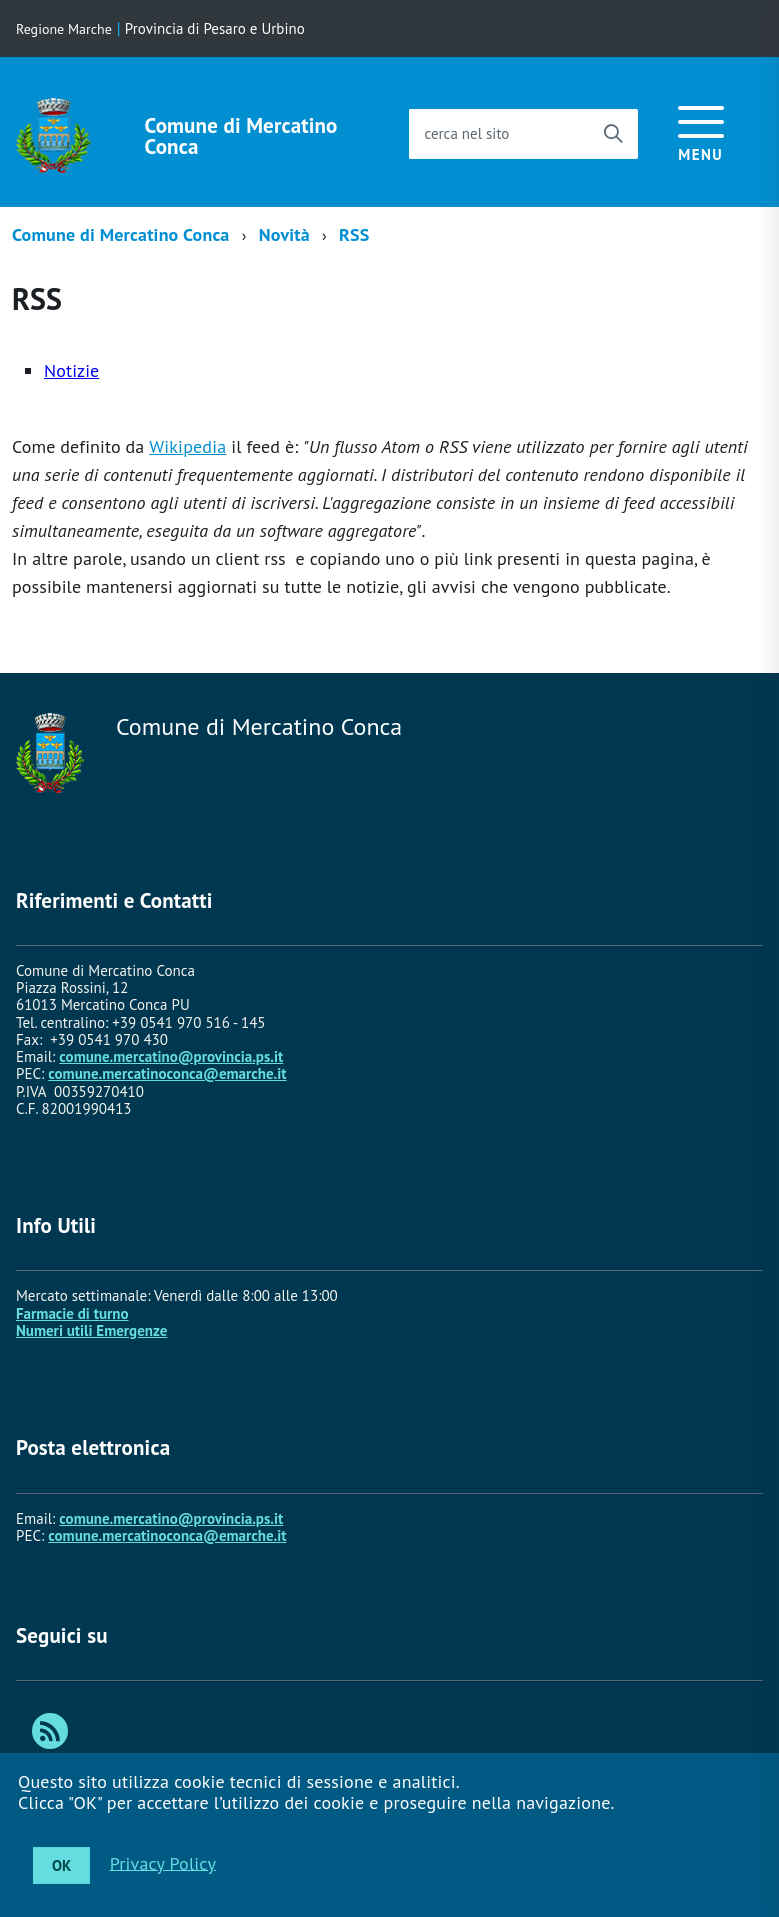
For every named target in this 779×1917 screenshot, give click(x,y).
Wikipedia (187, 446)
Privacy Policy (163, 1862)
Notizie (71, 370)
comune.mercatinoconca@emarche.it (167, 1073)
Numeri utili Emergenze (91, 1330)
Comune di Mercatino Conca (241, 136)
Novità (284, 234)
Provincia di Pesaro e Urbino (215, 28)
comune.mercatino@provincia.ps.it (171, 1056)
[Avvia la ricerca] (613, 134)
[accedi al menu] (701, 130)
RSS (354, 234)
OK (61, 1865)
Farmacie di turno (72, 1313)
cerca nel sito (466, 133)
